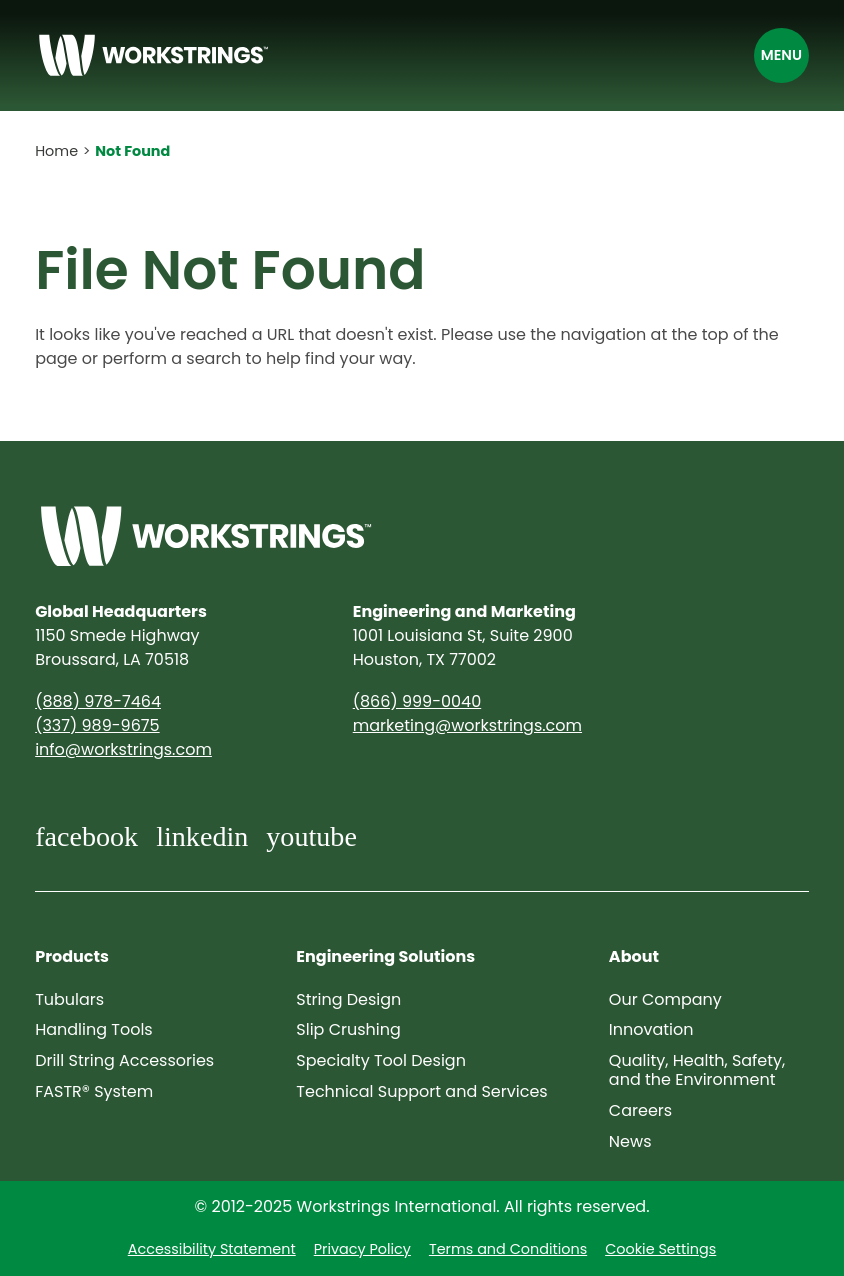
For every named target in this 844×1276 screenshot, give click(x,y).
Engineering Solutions (385, 956)
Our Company (665, 999)
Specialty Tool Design (381, 1060)
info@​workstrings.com (123, 749)
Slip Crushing (348, 1029)
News (630, 1141)
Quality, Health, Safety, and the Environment (697, 1070)
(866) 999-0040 (417, 701)
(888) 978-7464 (98, 701)
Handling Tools (94, 1029)
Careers (640, 1110)
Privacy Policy (362, 1249)
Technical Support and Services (421, 1091)
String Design (348, 999)
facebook (86, 836)
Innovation (651, 1029)
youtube (311, 836)
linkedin (202, 836)
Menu (781, 55)
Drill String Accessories (124, 1060)
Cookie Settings (660, 1249)
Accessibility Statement (212, 1249)
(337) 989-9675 (97, 725)
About (634, 956)
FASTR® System (94, 1091)
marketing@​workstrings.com (467, 725)
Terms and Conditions (508, 1249)
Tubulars (69, 999)
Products (72, 956)
